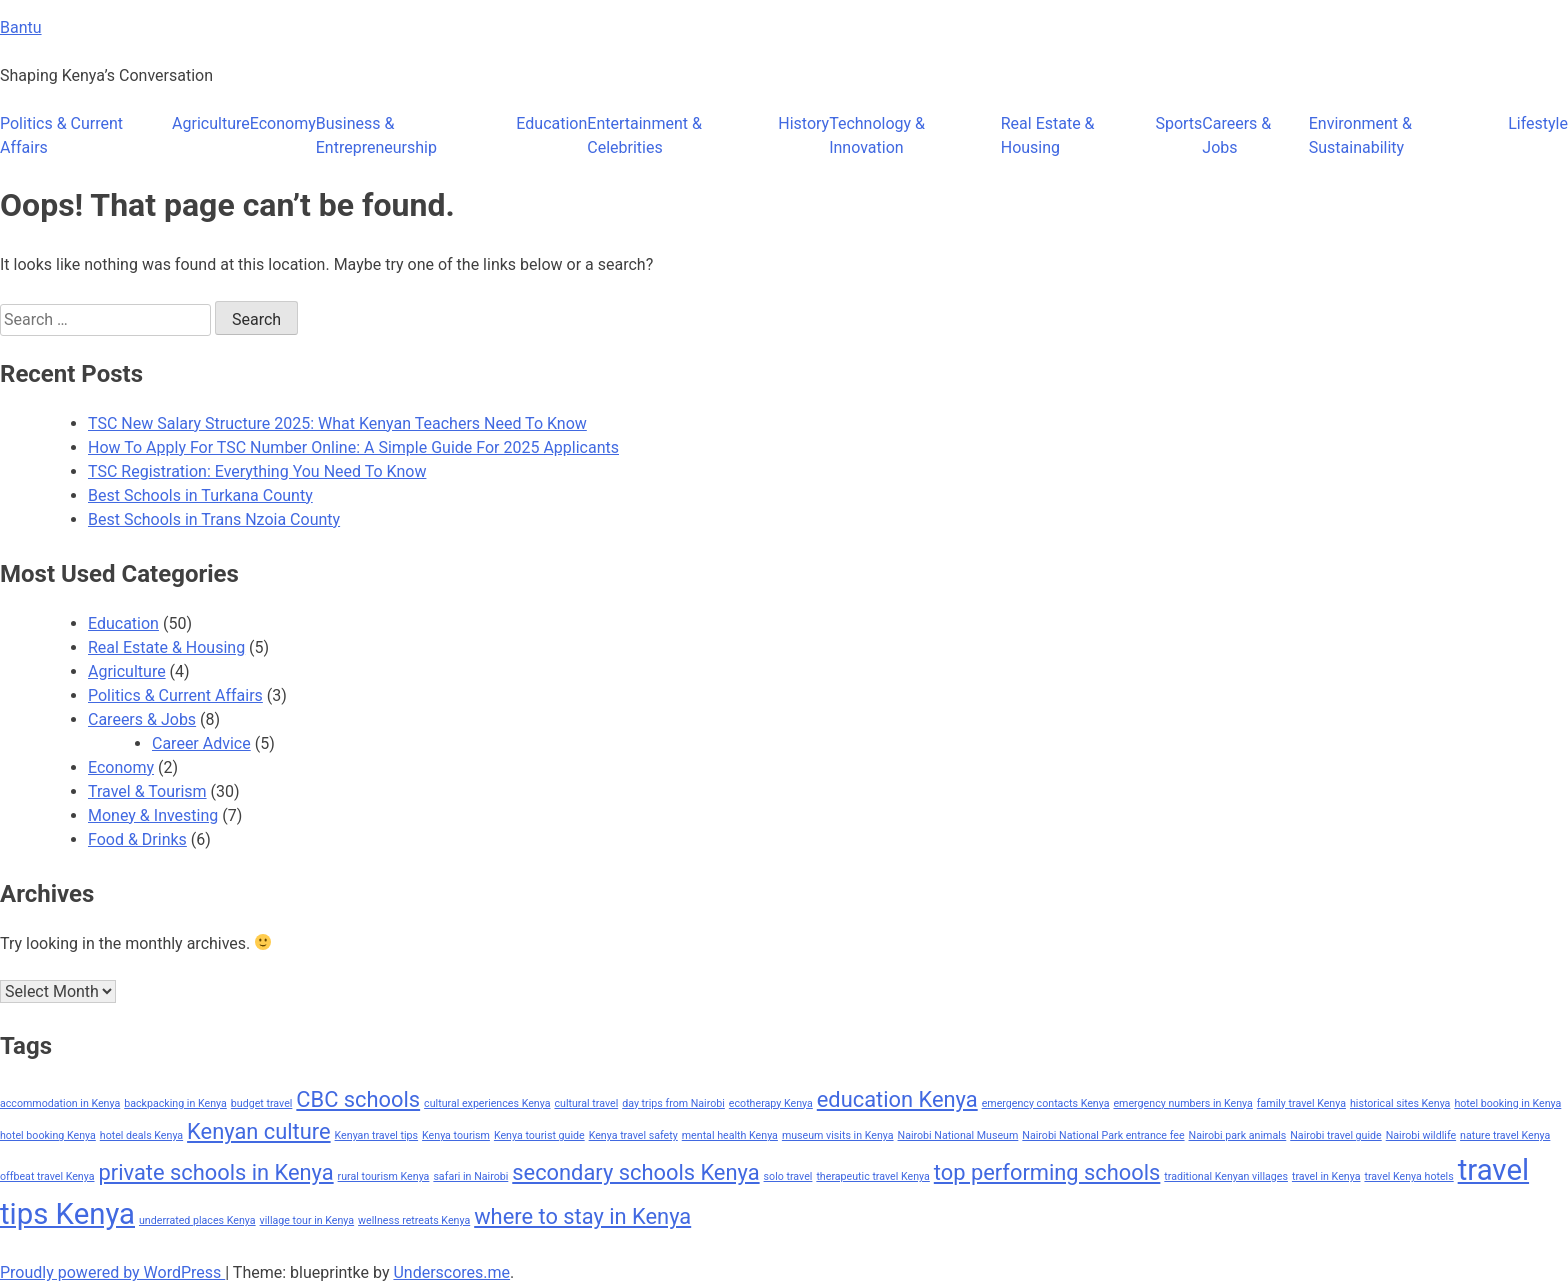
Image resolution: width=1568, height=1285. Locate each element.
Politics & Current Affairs (61, 135)
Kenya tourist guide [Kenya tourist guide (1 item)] (539, 1135)
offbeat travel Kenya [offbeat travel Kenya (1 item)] (47, 1176)
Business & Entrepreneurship (376, 135)
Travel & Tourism (147, 791)
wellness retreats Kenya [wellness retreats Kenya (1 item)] (414, 1220)
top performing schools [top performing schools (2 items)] (1047, 1172)
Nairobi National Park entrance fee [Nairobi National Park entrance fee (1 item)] (1103, 1135)
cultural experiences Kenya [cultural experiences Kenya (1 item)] (487, 1103)
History (803, 123)
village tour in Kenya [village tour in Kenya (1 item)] (307, 1220)
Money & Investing (153, 815)
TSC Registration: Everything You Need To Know (257, 471)
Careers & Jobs (1236, 135)
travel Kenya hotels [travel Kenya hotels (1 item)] (1408, 1176)
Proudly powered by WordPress (112, 1272)
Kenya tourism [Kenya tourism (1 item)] (456, 1135)
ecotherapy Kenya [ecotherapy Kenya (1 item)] (771, 1103)
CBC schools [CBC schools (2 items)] (358, 1099)
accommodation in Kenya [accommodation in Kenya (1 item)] (60, 1103)
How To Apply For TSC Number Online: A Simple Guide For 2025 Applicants (353, 447)
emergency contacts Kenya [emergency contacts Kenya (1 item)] (1046, 1103)
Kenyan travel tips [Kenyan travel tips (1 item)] (377, 1135)
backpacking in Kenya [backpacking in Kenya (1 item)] (175, 1103)
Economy (283, 123)
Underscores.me (451, 1272)
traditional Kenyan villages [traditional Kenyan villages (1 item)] (1226, 1176)
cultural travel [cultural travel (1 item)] (586, 1103)
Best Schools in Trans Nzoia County (214, 519)
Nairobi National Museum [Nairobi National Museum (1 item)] (958, 1135)
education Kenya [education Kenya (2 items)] (897, 1099)
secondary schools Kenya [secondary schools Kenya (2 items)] (635, 1172)
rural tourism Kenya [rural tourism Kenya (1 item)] (384, 1176)
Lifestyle (1538, 123)
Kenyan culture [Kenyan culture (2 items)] (258, 1131)
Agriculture (211, 123)
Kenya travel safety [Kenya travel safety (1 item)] (633, 1135)
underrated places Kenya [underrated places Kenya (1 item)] (197, 1220)
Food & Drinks (137, 839)
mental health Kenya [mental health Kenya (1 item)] (730, 1135)
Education (551, 123)
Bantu (21, 27)
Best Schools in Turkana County (200, 495)
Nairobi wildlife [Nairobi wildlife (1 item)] (1421, 1135)
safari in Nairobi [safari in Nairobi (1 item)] (470, 1176)
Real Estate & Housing (1048, 135)
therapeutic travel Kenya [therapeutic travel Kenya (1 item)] (872, 1176)
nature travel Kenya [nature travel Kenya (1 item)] (1505, 1135)
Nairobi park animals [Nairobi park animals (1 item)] (1238, 1135)
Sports (1178, 123)
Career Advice (201, 743)
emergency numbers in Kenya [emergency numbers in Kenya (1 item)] (1182, 1103)
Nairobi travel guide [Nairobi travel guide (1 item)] (1336, 1135)
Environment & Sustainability (1360, 135)
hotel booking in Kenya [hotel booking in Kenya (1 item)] (1507, 1103)
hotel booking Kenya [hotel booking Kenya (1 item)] (48, 1135)
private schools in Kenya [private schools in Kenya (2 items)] (215, 1172)
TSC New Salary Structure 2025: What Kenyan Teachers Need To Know (337, 423)
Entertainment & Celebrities (644, 135)
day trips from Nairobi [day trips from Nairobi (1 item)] (673, 1103)
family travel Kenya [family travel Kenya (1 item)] (1301, 1103)
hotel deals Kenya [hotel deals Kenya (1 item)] (141, 1135)
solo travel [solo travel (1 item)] (788, 1176)
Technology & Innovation (877, 135)
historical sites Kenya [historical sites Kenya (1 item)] (1400, 1103)
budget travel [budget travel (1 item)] (262, 1103)
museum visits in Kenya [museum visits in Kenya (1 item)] (838, 1135)
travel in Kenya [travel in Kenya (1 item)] (1326, 1176)
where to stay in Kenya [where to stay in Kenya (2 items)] (582, 1216)
